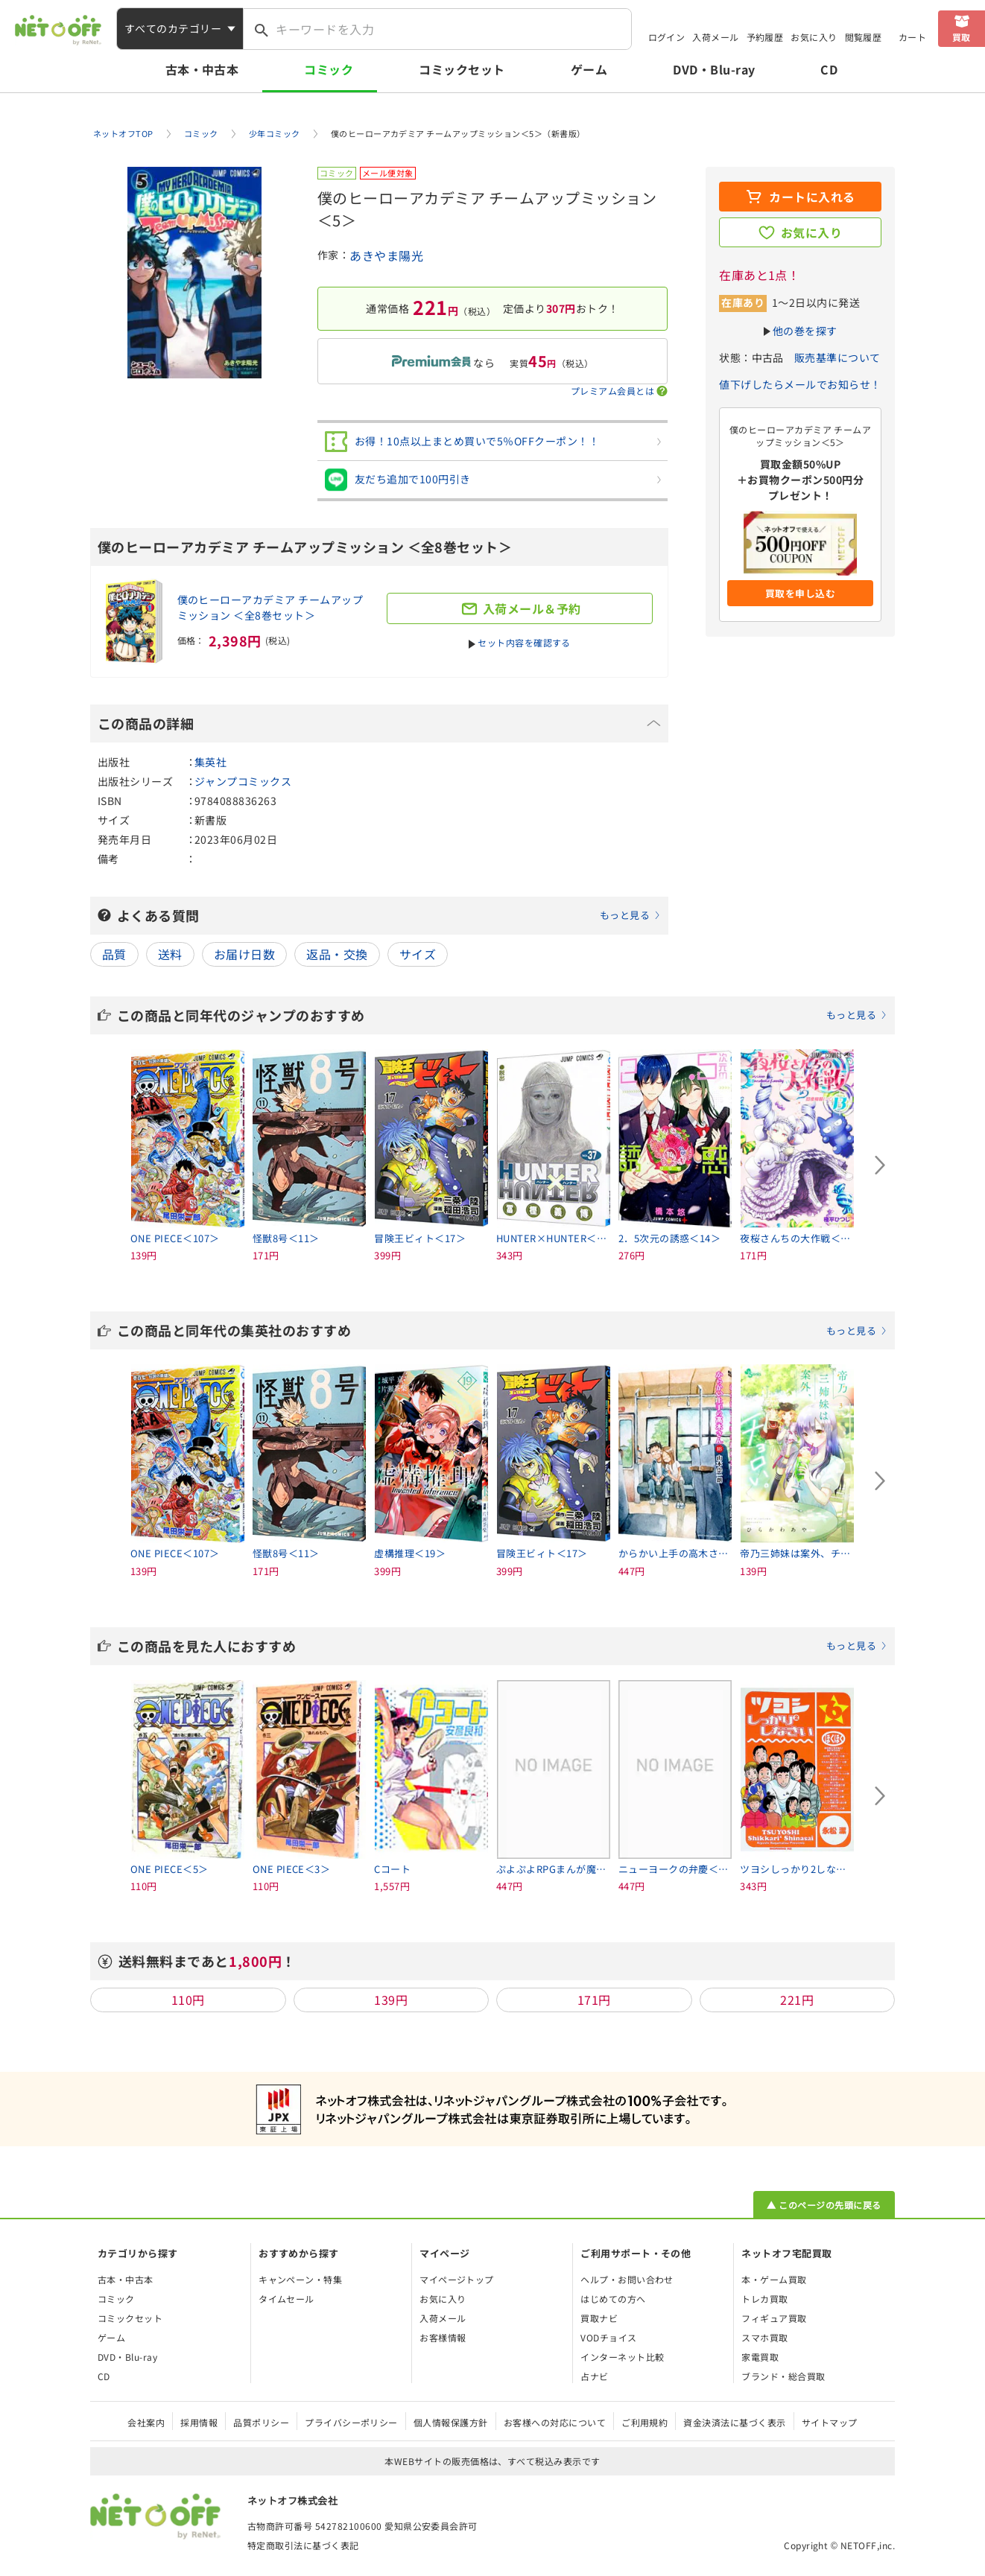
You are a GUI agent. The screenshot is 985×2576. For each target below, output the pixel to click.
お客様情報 (442, 2337)
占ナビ (594, 2376)
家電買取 (760, 2356)
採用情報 (199, 2422)
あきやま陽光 (386, 255)
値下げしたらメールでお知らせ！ (800, 384)
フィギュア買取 (773, 2318)
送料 (170, 954)
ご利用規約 (644, 2422)
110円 (188, 2000)
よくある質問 (389, 915)
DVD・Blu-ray (714, 69)
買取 (961, 37)
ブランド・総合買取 (783, 2376)
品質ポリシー (261, 2422)
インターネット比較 (622, 2356)
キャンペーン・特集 (300, 2279)
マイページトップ (456, 2279)
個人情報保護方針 (451, 2422)
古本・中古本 (202, 69)
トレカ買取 (764, 2298)
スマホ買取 (764, 2337)
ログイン (666, 37)
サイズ (417, 954)
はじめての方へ (612, 2298)
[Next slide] (880, 1165)
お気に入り (814, 37)
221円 (797, 2000)
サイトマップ (830, 2422)
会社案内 (146, 2422)
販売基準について (837, 357)
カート (912, 37)
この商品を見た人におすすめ (502, 1646)
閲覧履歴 (863, 37)
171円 (594, 2000)
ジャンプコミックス (242, 781)
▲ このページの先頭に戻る (824, 2204)
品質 (114, 954)
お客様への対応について (555, 2422)
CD (828, 69)
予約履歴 (765, 37)
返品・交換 (336, 954)
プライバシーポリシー (351, 2422)
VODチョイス (608, 2337)
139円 (391, 2000)
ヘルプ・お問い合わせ (627, 2279)
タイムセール (286, 2298)
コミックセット (461, 69)
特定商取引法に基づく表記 (303, 2545)
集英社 (210, 761)
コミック (328, 69)
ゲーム (589, 69)
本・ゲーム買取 (773, 2279)
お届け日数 (244, 954)
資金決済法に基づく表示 (734, 2422)
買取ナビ (599, 2318)
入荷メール (715, 37)
